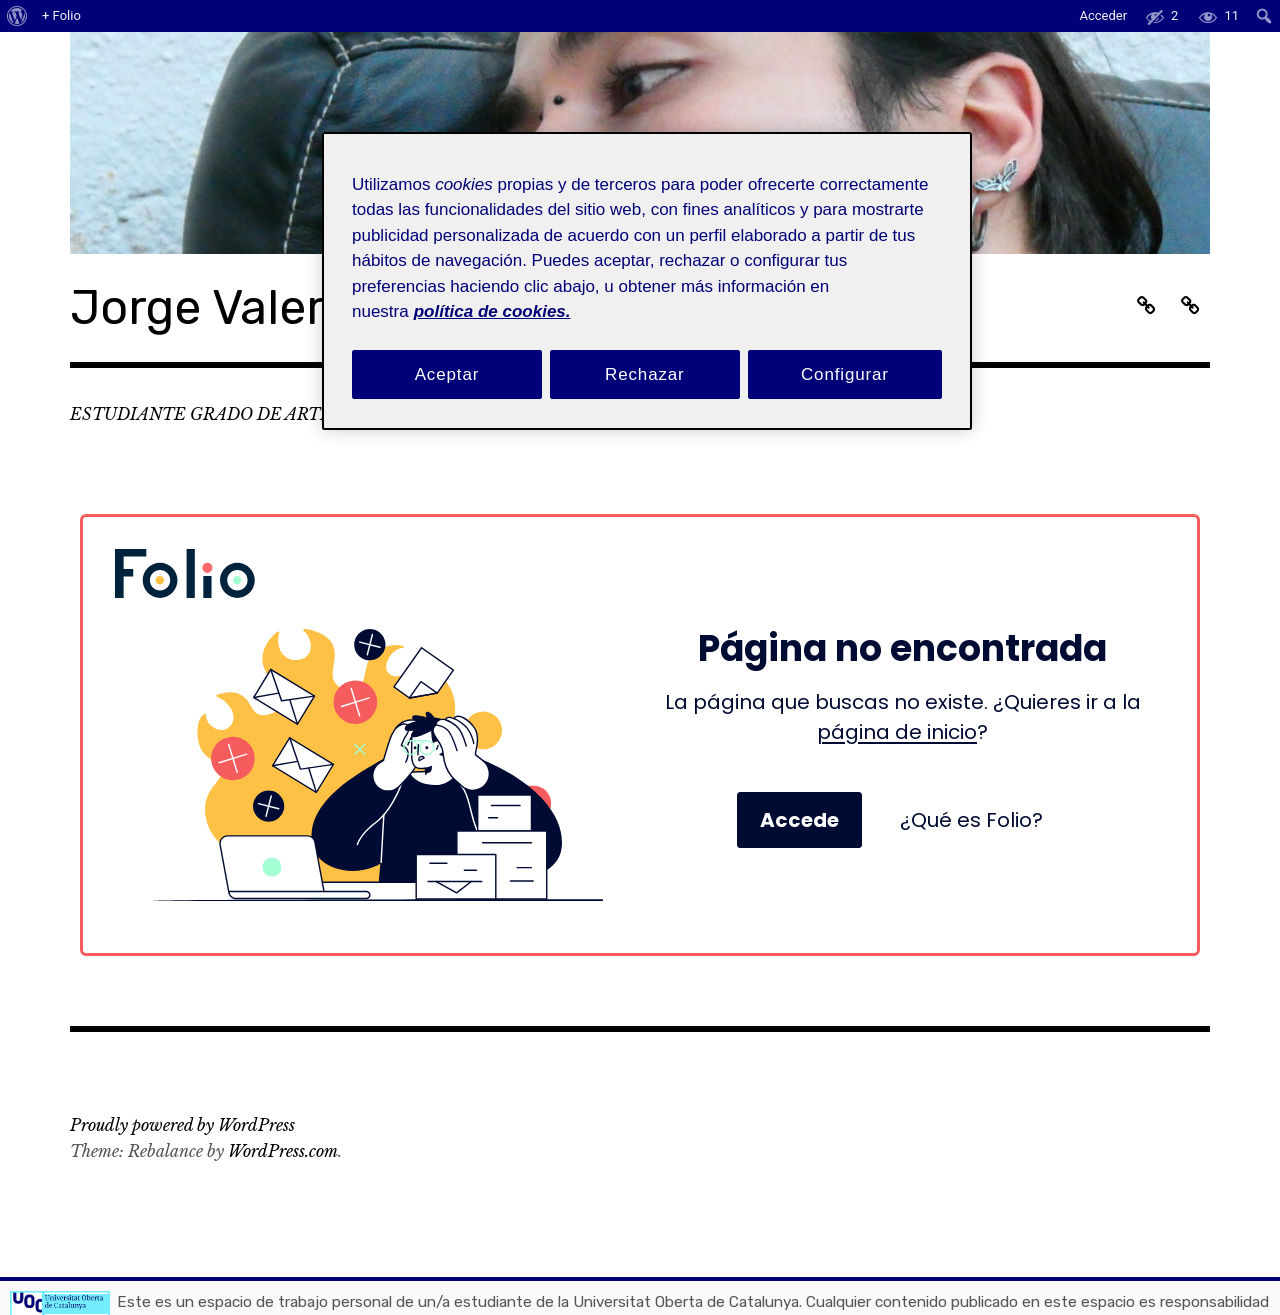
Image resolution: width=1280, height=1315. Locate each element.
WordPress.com (283, 1151)
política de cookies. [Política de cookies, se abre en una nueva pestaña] (492, 311)
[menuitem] (17, 16)
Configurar (845, 374)
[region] (647, 281)
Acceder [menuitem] (1103, 15)
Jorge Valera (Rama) (296, 307)
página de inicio (897, 732)
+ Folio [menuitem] (61, 15)
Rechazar (645, 374)
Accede (799, 820)
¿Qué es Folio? (971, 820)
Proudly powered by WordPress (182, 1125)
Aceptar (447, 374)
